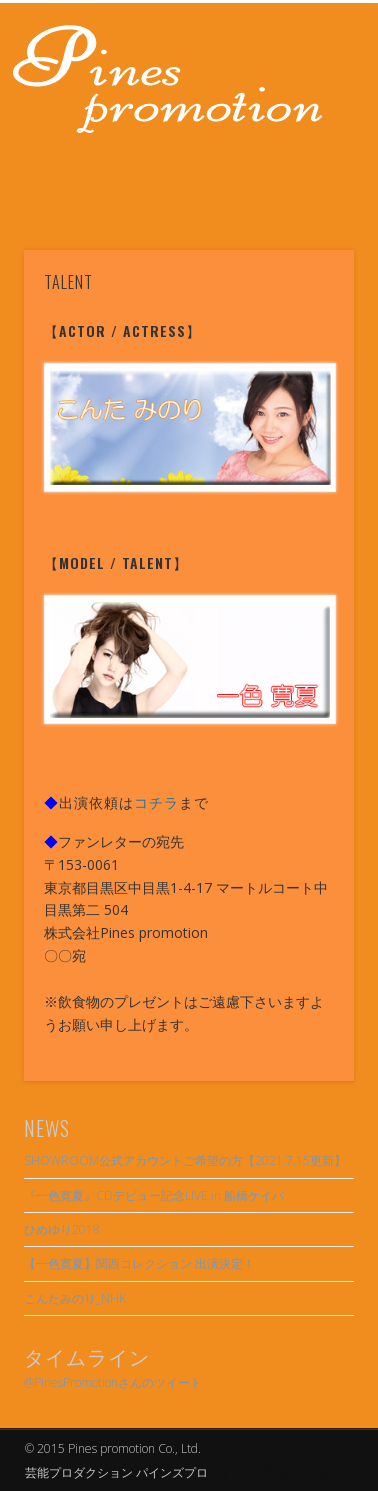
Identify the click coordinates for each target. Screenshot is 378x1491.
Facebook (166, 187)
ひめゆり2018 (62, 1229)
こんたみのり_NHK (75, 1298)
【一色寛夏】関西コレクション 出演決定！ (139, 1263)
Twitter (207, 187)
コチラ (156, 801)
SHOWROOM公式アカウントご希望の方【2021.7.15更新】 (185, 1160)
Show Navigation (305, 179)
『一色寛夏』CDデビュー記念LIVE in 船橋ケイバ (154, 1195)
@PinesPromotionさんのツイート (113, 1382)
